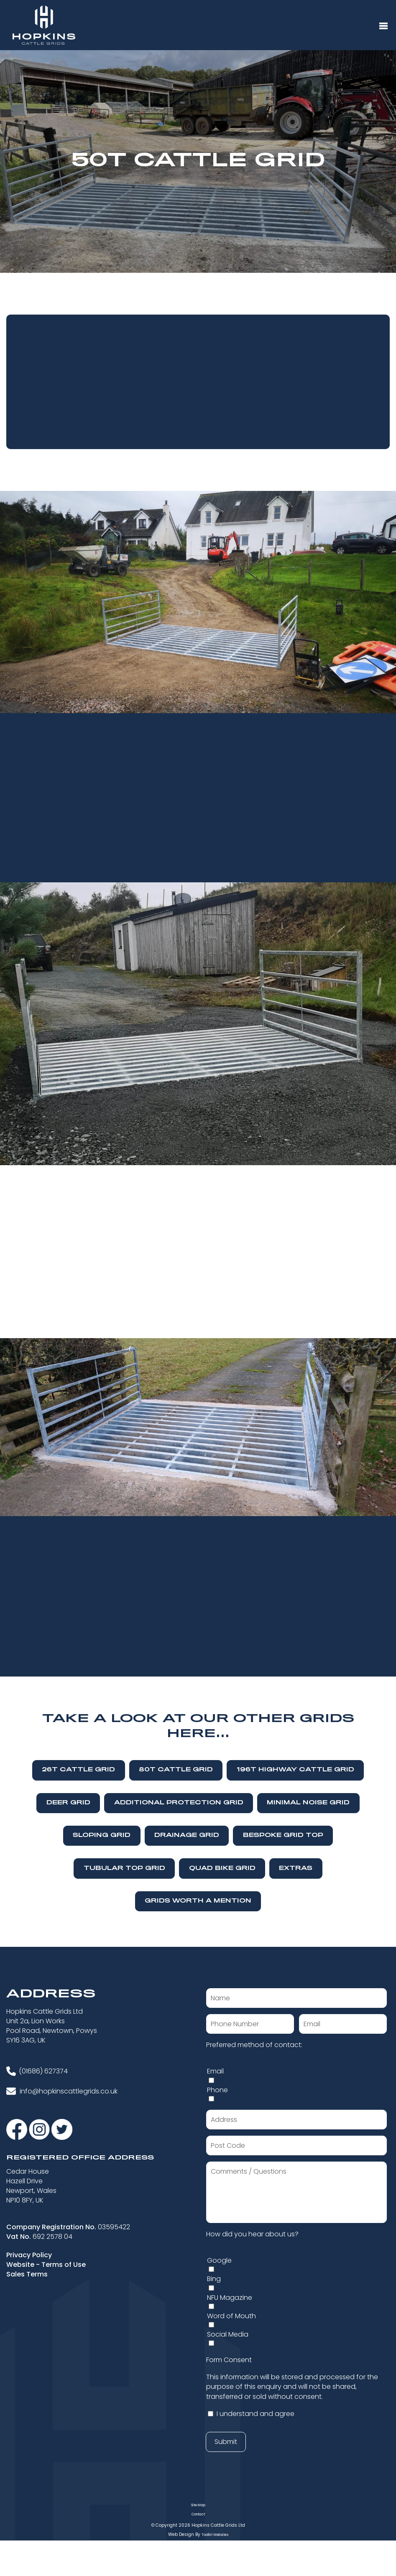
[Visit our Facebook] (17, 2129)
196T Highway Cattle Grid (295, 1770)
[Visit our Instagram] (40, 2129)
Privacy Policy (29, 2255)
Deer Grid (68, 1803)
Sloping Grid (101, 1835)
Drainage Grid (186, 1835)
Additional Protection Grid (178, 1803)
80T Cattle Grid (176, 1770)
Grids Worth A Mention (198, 1901)
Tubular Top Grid (124, 1868)
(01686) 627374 (43, 2071)
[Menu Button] (383, 26)
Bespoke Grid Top (283, 1835)
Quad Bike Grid (222, 1868)
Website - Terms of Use (46, 2264)
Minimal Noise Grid (308, 1803)
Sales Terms (27, 2274)
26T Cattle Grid (78, 1770)
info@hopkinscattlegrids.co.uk (69, 2091)
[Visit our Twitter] (61, 2129)
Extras (295, 1868)
